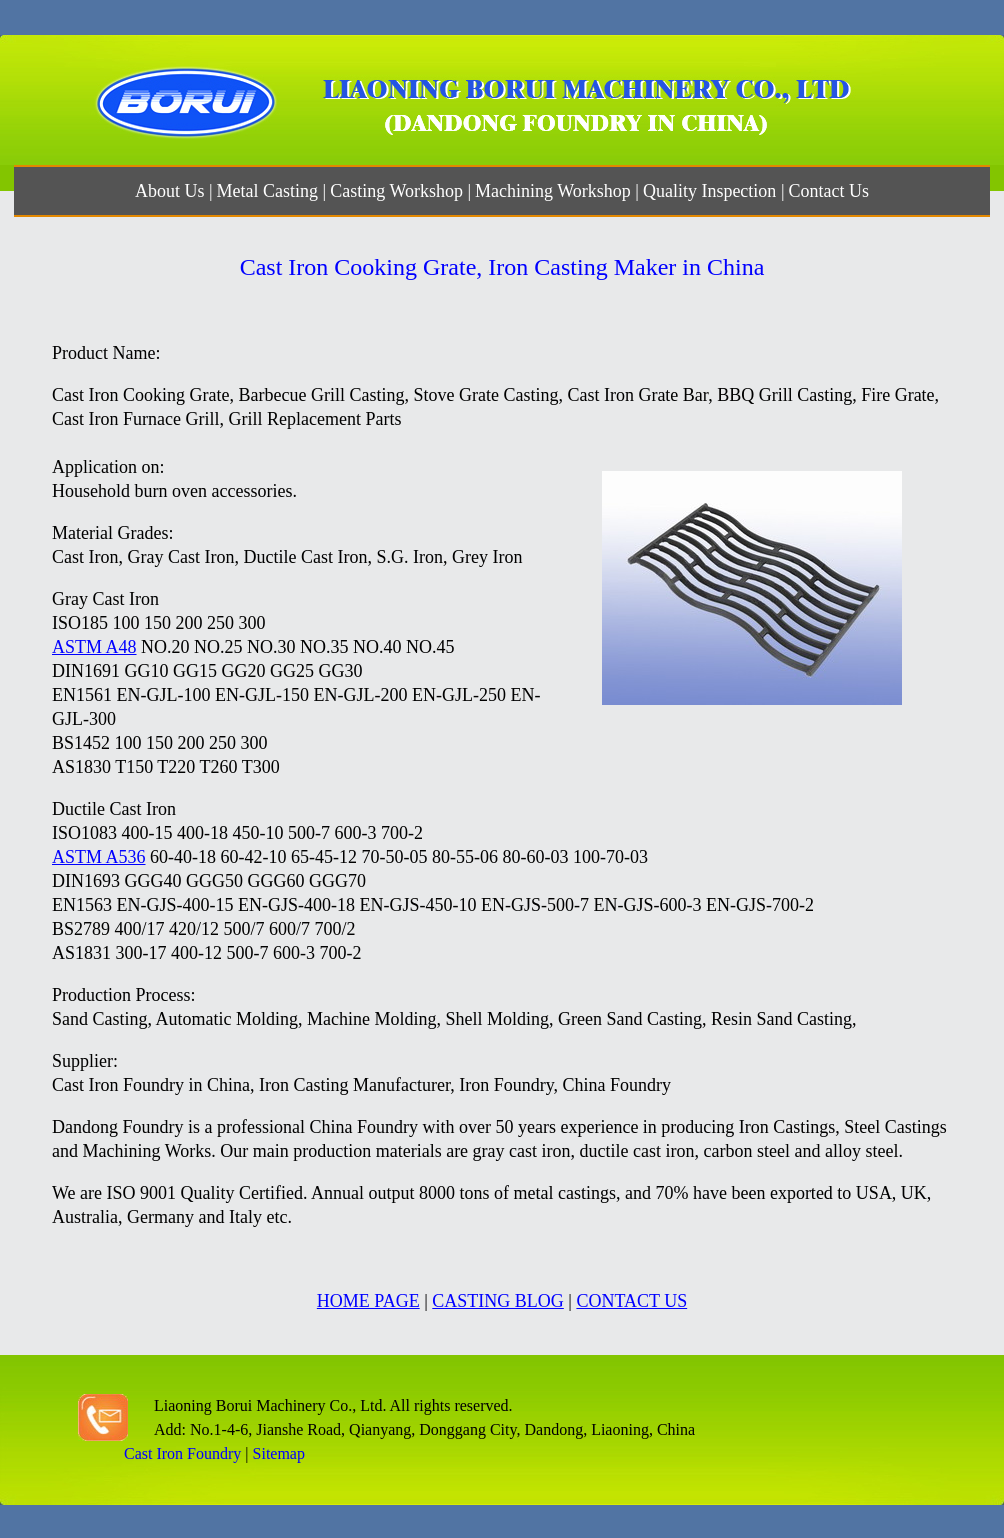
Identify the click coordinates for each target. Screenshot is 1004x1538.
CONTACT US (631, 1301)
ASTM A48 (94, 647)
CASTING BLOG (498, 1301)
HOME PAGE (368, 1301)
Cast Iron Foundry (182, 1453)
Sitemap (279, 1453)
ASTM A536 (99, 857)
